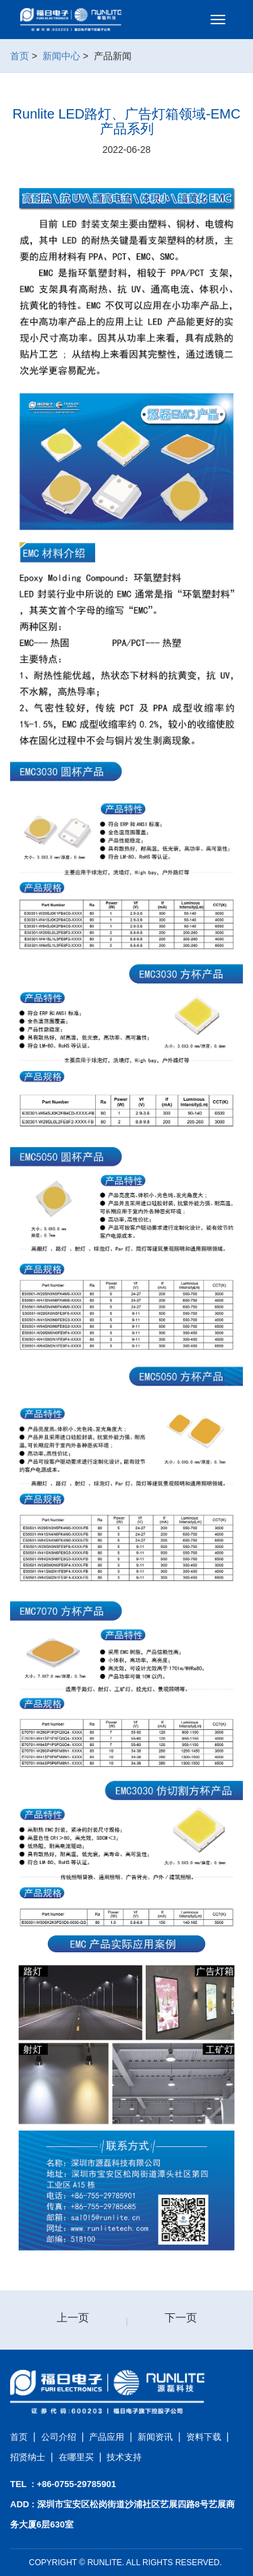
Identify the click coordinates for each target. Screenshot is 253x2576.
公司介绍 (58, 2437)
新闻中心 (61, 56)
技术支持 (124, 2457)
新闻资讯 (155, 2437)
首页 (19, 56)
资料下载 (203, 2437)
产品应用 (106, 2437)
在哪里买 (76, 2457)
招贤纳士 (27, 2457)
